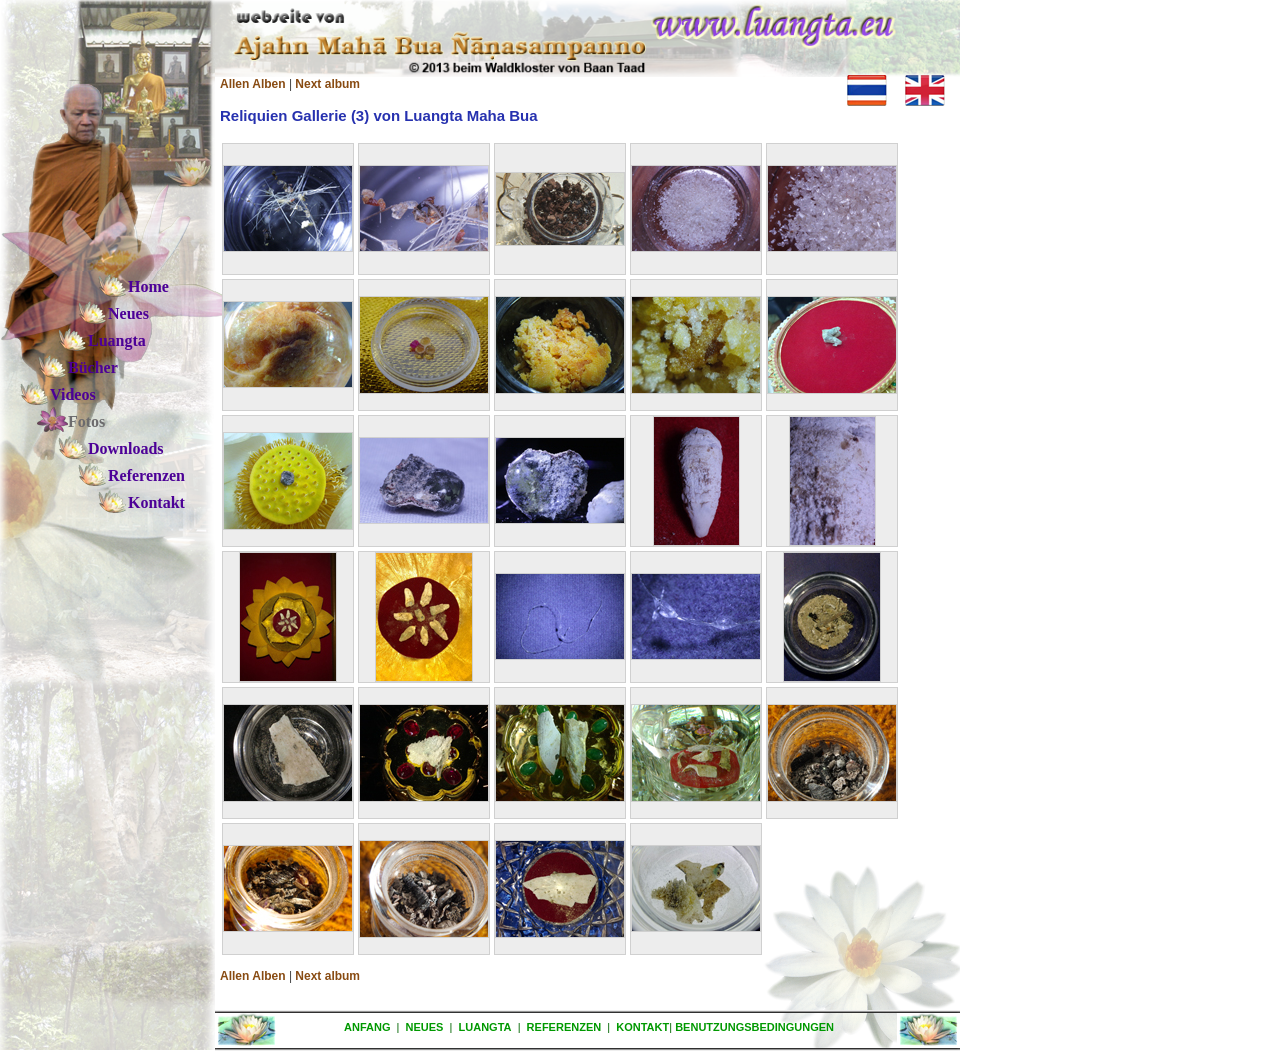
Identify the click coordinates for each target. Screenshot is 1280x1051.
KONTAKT (642, 1027)
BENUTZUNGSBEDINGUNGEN (754, 1027)
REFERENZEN (564, 1027)
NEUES (425, 1027)
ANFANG (367, 1027)
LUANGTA (485, 1027)
